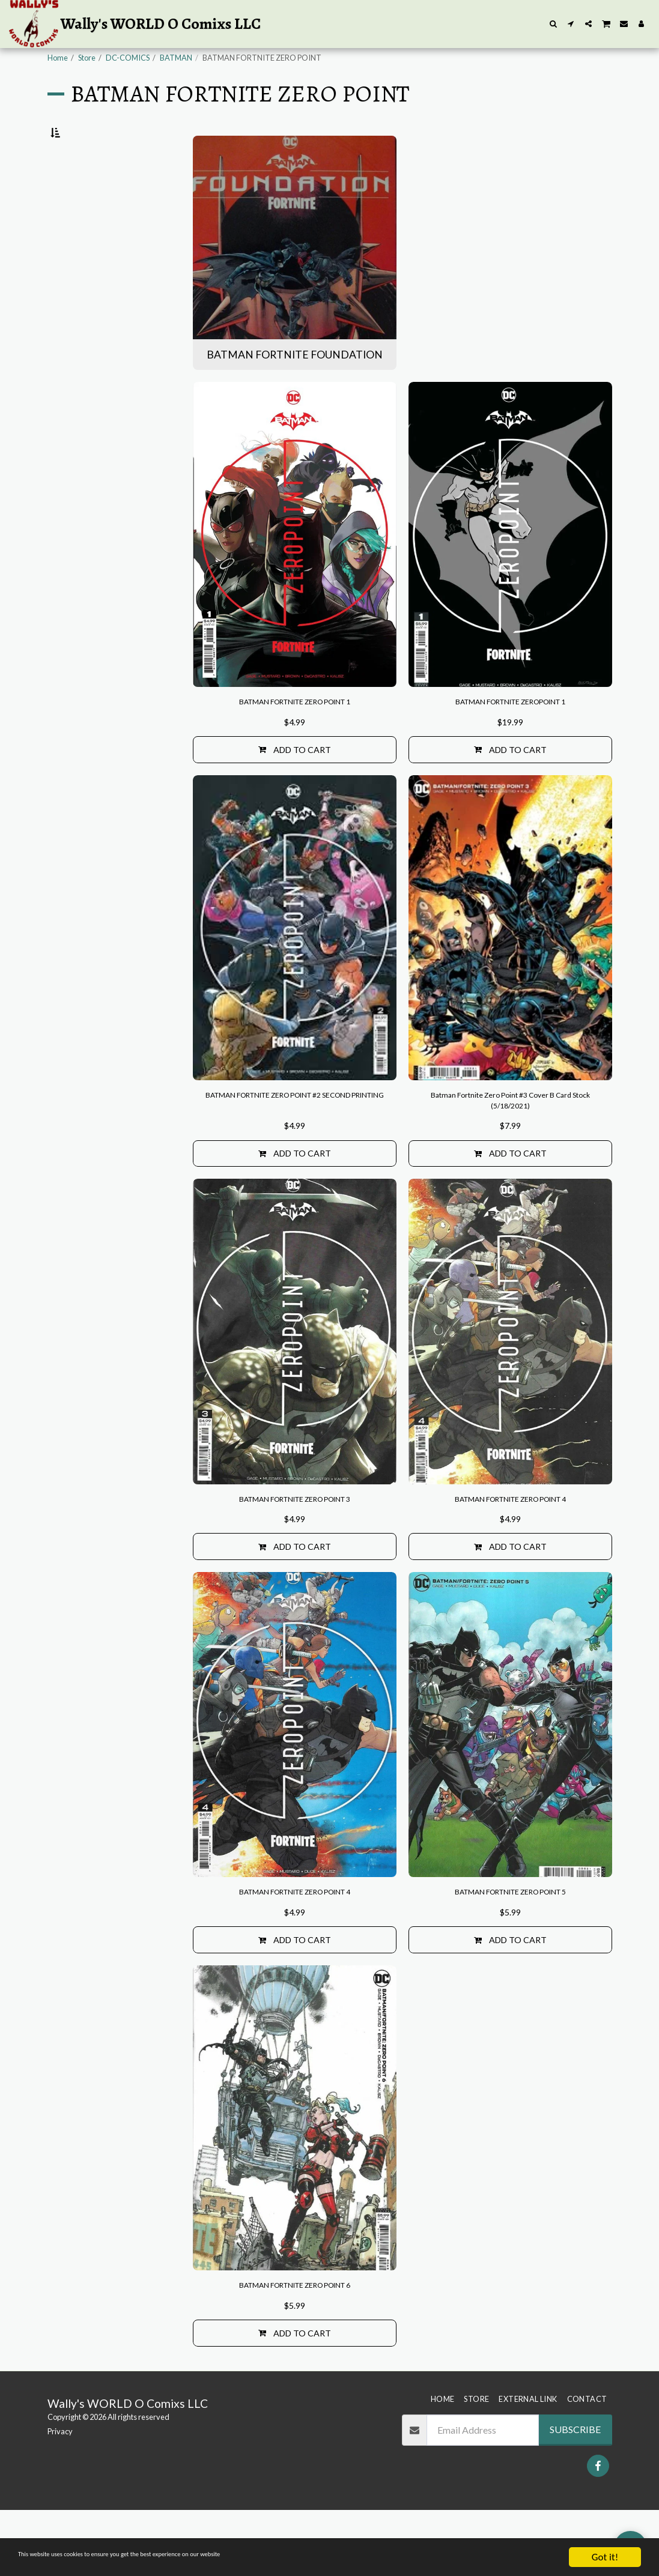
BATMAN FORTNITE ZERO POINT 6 (294, 2346)
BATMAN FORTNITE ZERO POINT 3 (294, 1546)
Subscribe (575, 2495)
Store (87, 57)
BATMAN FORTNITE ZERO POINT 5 (510, 1946)
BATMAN (176, 57)
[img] (294, 562)
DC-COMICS (128, 57)
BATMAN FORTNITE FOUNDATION (94, 205)
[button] (553, 24)
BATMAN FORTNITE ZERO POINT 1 (294, 731)
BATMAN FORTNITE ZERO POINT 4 (510, 1546)
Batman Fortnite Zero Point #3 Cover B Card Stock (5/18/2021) (510, 1139)
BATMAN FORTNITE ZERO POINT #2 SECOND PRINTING (294, 1139)
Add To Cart (294, 783)
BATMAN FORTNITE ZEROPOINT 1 (510, 731)
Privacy (60, 2497)
